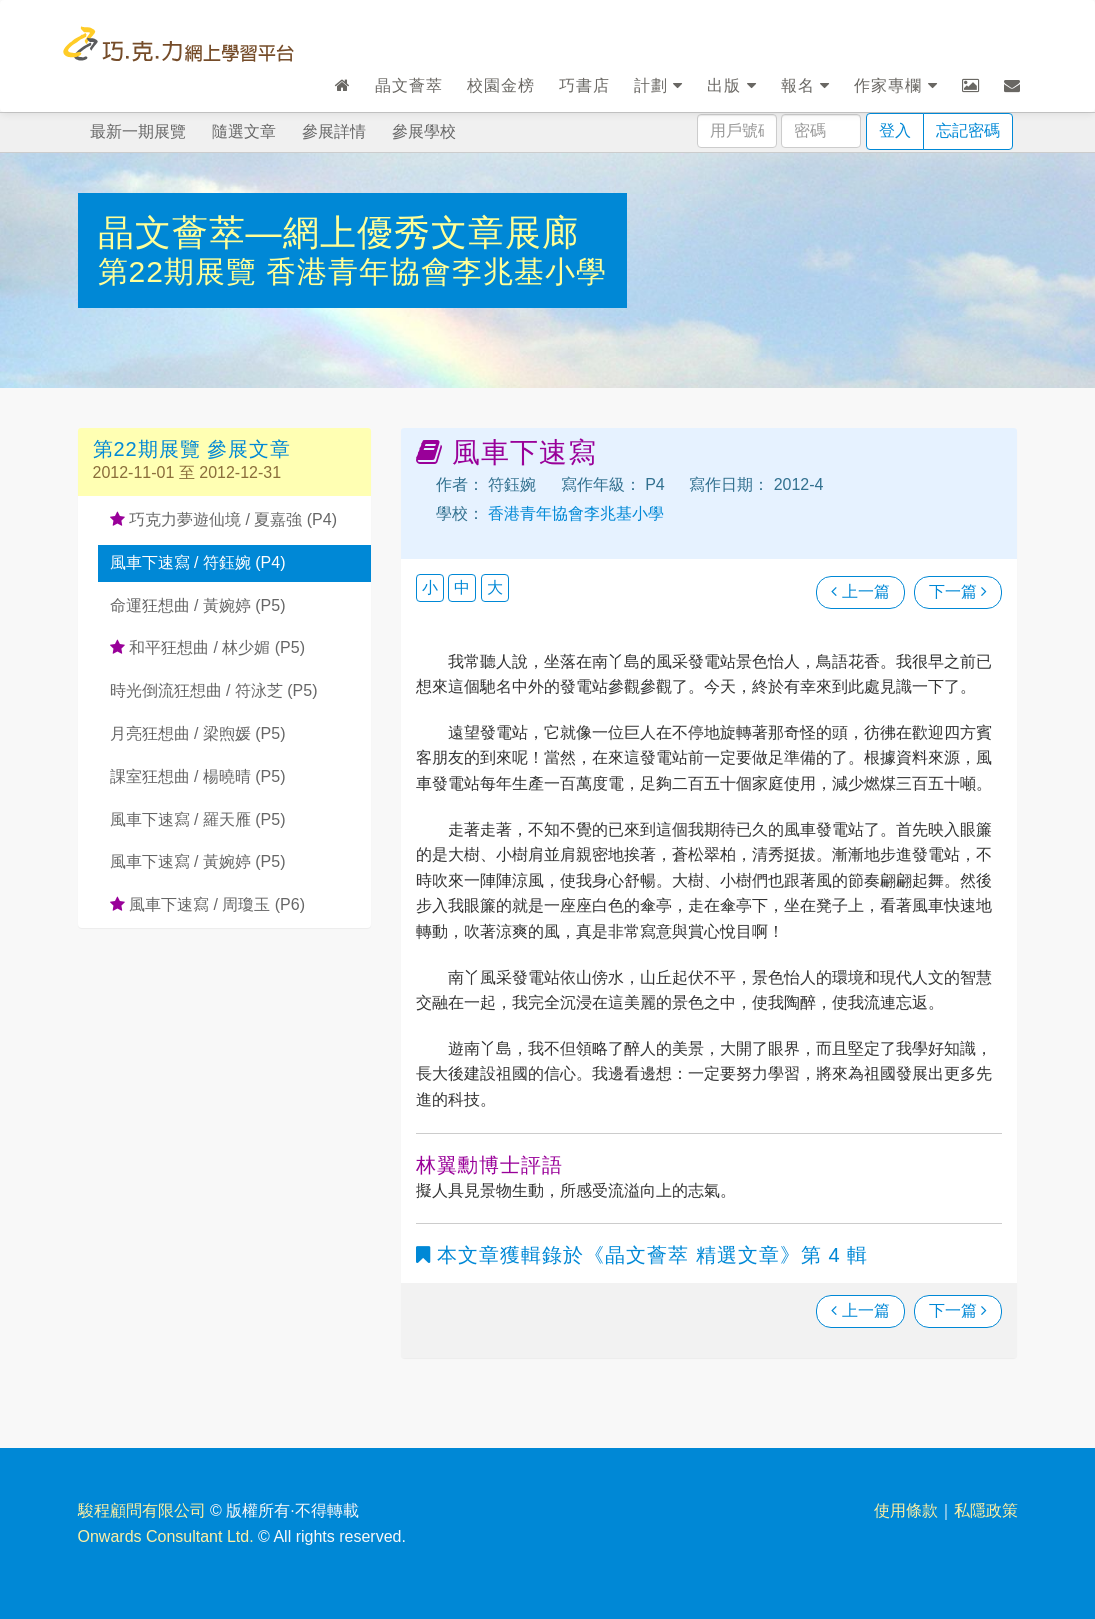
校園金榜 (501, 85)
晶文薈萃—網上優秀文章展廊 (338, 232)
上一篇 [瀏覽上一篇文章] (860, 591)
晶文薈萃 (409, 85)
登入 (895, 130)
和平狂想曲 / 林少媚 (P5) (207, 647)
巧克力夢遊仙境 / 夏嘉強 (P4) (223, 519)
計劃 (658, 85)
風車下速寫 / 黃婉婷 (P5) (198, 861)
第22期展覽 (182, 271)
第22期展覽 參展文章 (192, 449)
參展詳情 (334, 131)
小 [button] (430, 587)
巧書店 (584, 85)
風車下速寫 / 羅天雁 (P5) (198, 819)
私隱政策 (986, 1510)
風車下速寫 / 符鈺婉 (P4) (198, 562)
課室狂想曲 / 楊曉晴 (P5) (198, 776)
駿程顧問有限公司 (142, 1510)
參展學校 (424, 131)
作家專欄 (895, 85)
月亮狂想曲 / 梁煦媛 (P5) (198, 733)
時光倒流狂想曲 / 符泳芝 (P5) (214, 690)
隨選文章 (244, 131)
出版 (731, 85)
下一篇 (958, 591)
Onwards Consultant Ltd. (166, 1536)
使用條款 (906, 1510)
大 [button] (495, 587)
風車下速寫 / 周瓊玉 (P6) (207, 904)
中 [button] (462, 587)
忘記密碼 (968, 130)
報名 (805, 85)
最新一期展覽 (138, 131)
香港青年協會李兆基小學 (436, 271)
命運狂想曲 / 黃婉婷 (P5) (198, 605)
